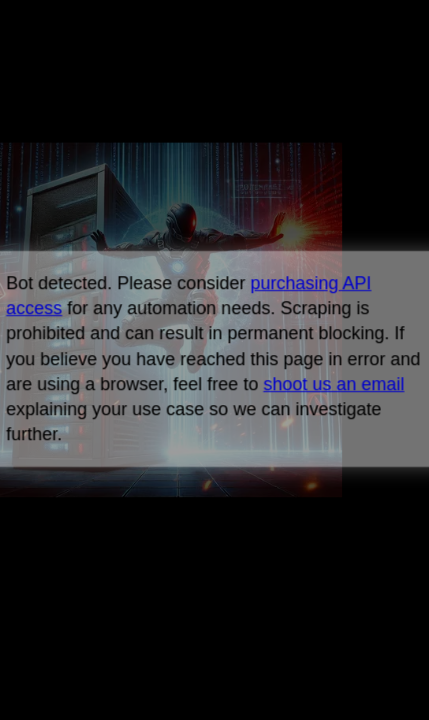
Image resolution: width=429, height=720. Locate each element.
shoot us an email (333, 384)
